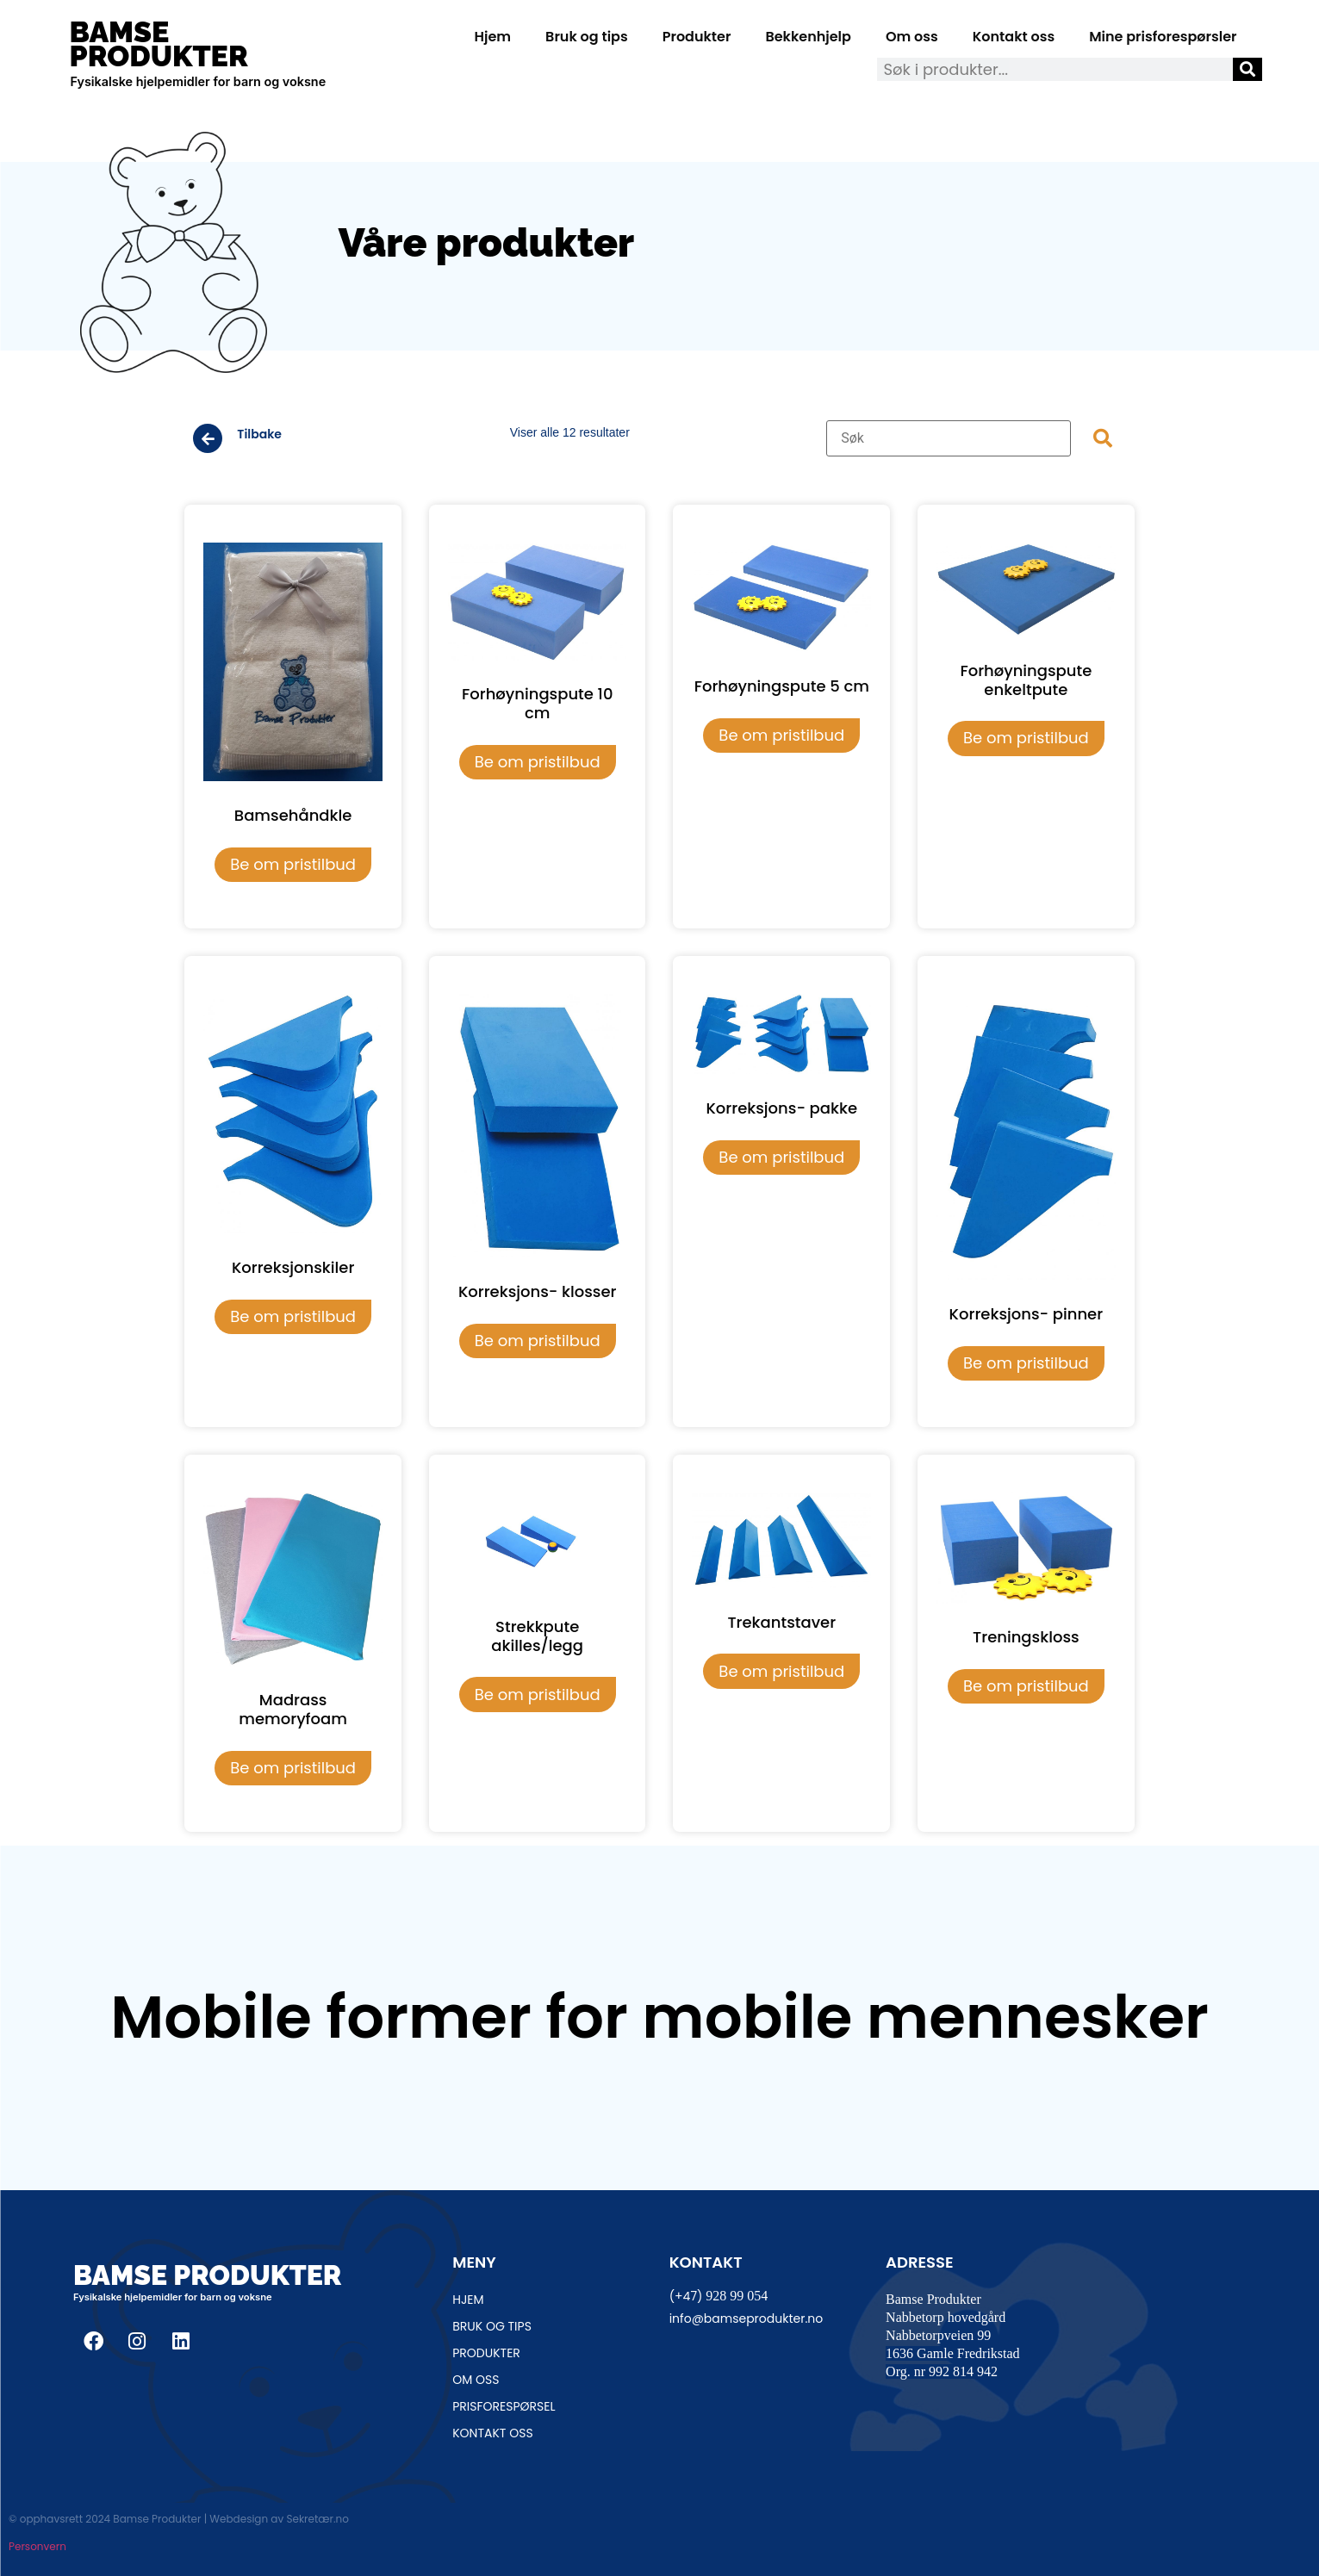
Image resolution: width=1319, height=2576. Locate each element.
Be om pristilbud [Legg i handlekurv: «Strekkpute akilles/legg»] (537, 1694)
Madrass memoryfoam (293, 1709)
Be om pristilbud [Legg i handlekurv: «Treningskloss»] (1026, 1686)
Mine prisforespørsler (1162, 37)
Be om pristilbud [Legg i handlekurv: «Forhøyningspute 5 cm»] (781, 735)
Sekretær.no (317, 2518)
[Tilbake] (207, 438)
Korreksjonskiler (293, 1267)
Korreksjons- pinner (1026, 1314)
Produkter (697, 37)
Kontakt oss (1014, 37)
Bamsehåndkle (293, 815)
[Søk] (1248, 69)
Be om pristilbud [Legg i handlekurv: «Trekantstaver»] (781, 1671)
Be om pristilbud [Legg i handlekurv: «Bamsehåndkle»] (293, 864)
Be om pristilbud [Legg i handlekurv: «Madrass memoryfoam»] (293, 1767)
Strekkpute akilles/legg (537, 1636)
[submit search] (1102, 439)
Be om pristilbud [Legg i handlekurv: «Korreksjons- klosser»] (537, 1340)
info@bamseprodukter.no (746, 2318)
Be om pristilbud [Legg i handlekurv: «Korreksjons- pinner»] (1026, 1363)
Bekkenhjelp (808, 37)
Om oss (912, 37)
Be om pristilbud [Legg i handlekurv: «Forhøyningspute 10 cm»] (537, 762)
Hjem (493, 37)
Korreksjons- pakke (781, 1108)
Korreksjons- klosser (537, 1291)
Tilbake (259, 434)
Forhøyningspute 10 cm (537, 703)
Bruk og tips (586, 37)
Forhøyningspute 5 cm (781, 686)
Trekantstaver (781, 1622)
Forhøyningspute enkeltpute (1026, 680)
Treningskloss (1026, 1637)
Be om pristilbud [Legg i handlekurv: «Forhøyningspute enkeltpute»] (1026, 737)
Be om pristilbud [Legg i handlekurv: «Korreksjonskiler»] (293, 1316)
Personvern (37, 2546)
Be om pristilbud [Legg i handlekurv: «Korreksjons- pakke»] (781, 1157)
